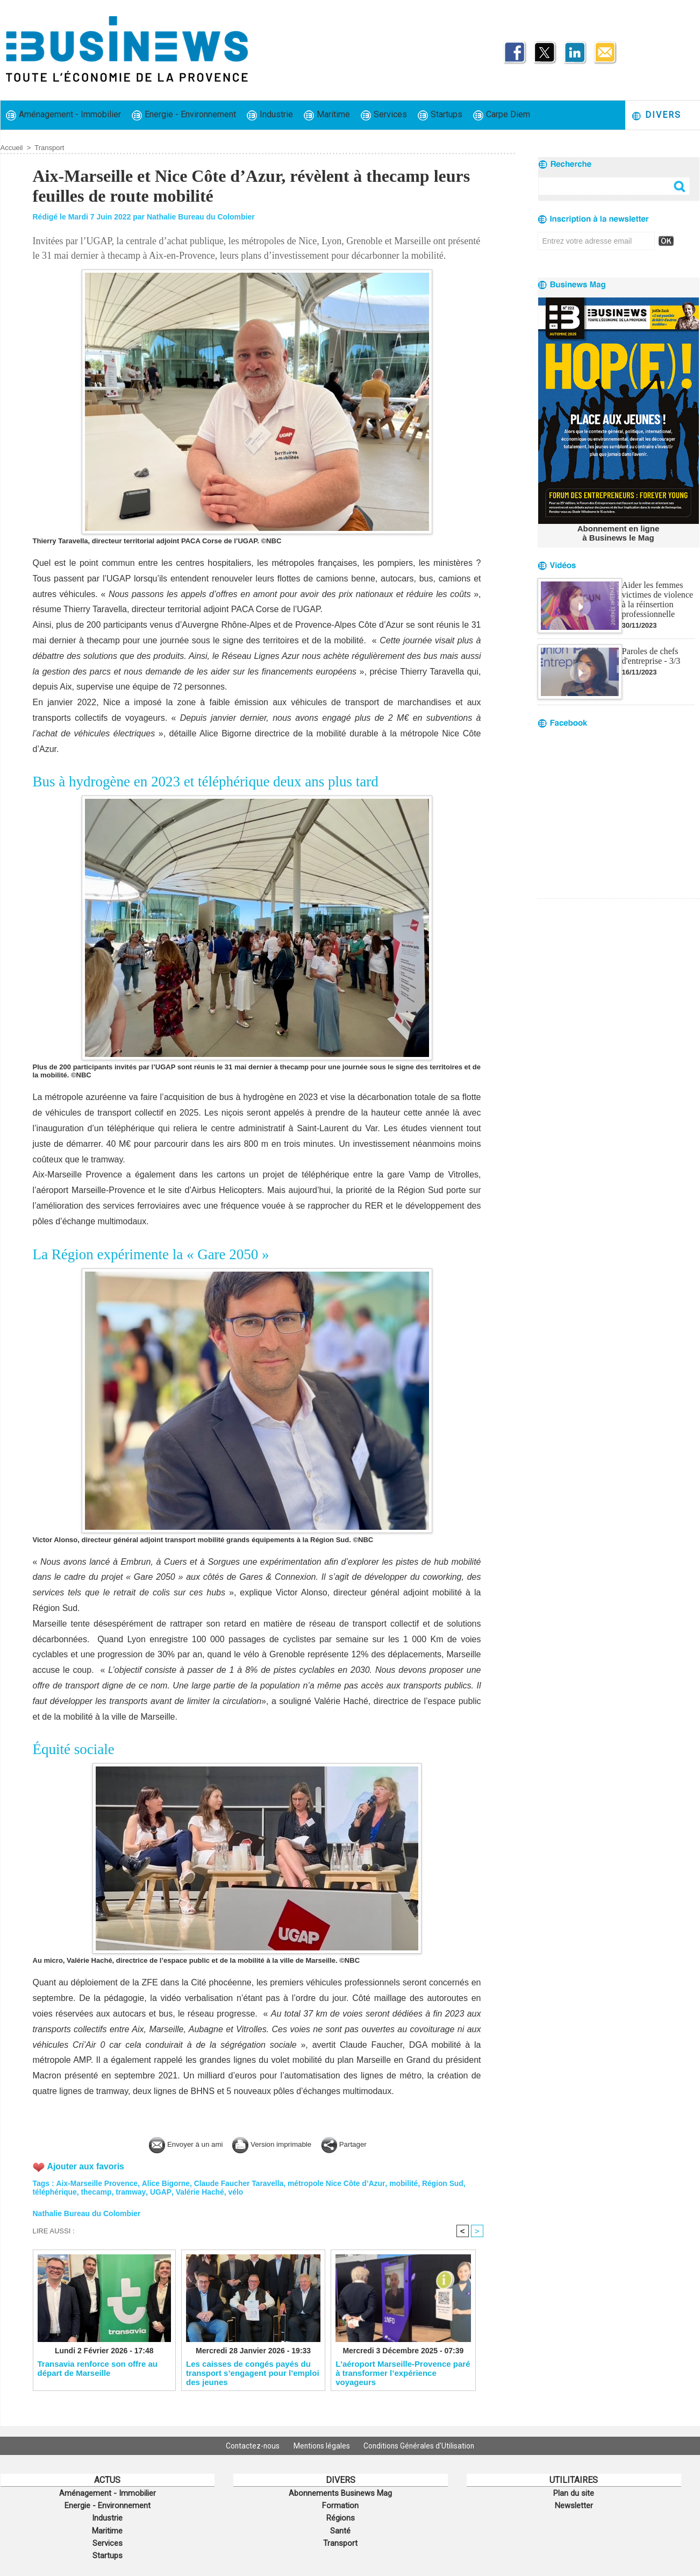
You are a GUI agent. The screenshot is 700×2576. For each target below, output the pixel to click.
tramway (132, 2192)
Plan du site (573, 2492)
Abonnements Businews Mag (340, 2492)
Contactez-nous (251, 2446)
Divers (656, 115)
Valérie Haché (200, 2192)
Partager (356, 2144)
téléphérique (55, 2192)
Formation (340, 2504)
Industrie (270, 114)
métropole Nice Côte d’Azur (339, 2183)
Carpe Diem (501, 114)
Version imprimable (275, 2144)
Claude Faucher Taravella (240, 2183)
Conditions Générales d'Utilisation (421, 2446)
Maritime (327, 114)
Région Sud (446, 2183)
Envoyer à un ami (176, 2144)
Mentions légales (322, 2446)
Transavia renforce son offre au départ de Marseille (98, 2368)
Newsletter (574, 2504)
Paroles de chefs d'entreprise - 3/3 (651, 656)
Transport (49, 148)
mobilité (407, 2183)
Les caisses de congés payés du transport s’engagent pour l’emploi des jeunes (252, 2372)
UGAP (161, 2192)
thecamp (97, 2192)
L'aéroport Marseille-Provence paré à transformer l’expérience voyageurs (402, 2372)
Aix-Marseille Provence (97, 2183)
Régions (340, 2516)
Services (384, 114)
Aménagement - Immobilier (63, 114)
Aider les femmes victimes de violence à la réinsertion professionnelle (657, 599)
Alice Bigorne (166, 2183)
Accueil (12, 148)
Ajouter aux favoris (86, 2165)
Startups (440, 114)
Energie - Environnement (184, 114)
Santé (340, 2528)
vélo (236, 2192)
